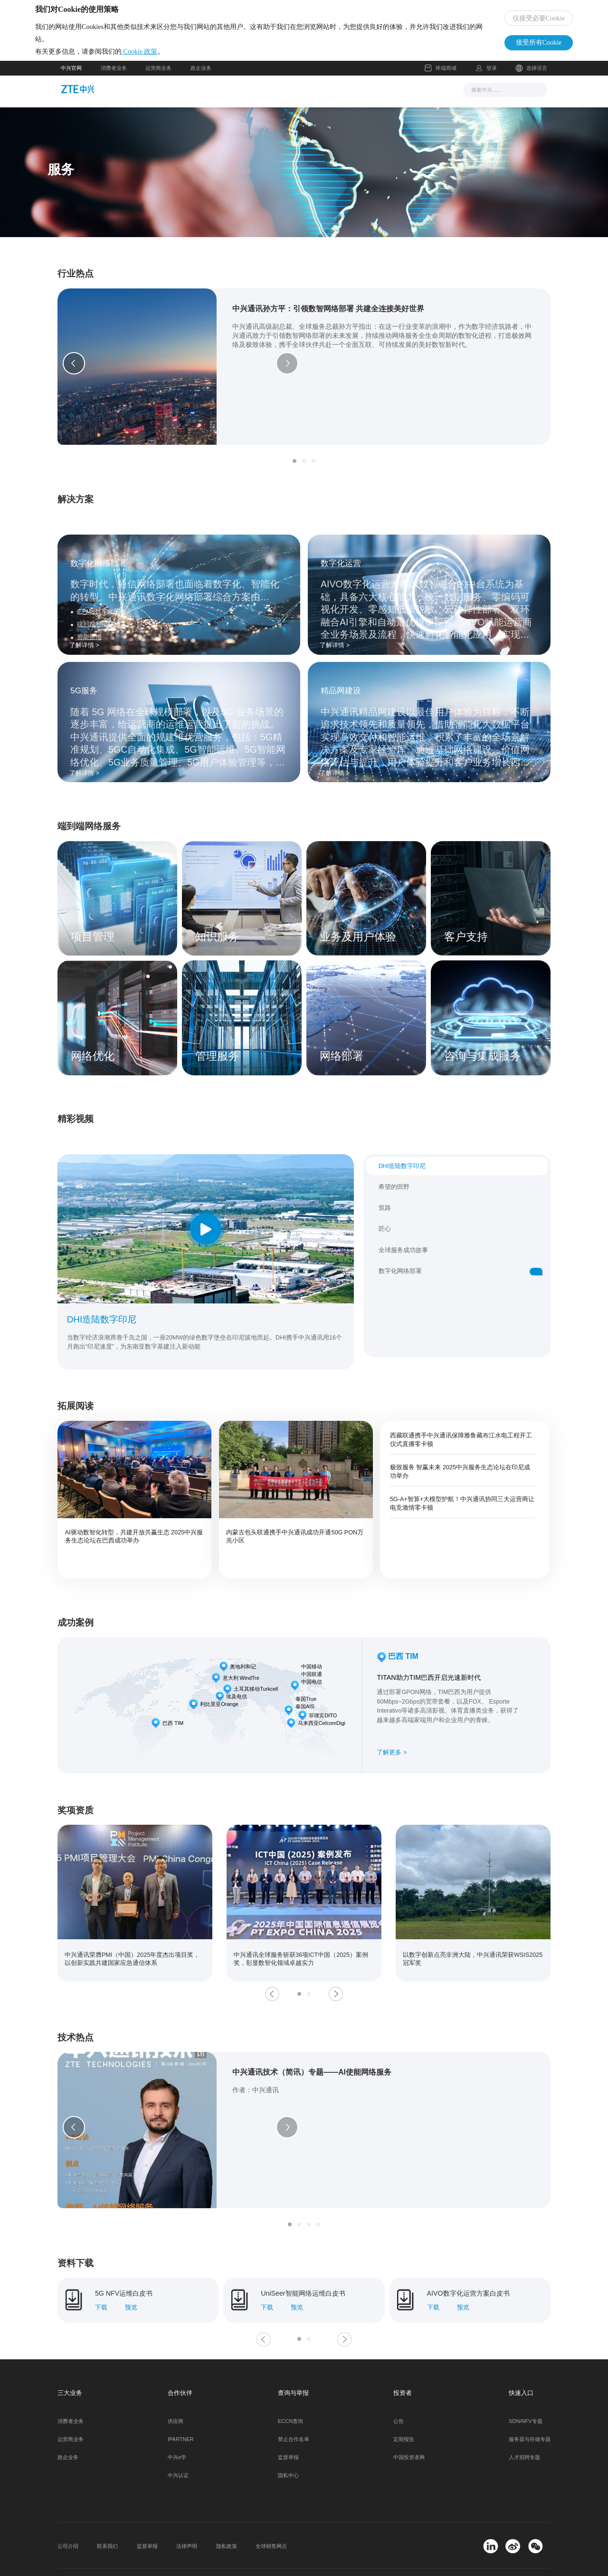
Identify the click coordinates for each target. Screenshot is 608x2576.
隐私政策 (226, 2516)
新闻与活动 (207, 98)
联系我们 (107, 2516)
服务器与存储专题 (530, 2410)
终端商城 (440, 77)
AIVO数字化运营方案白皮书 (468, 2264)
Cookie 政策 (165, 56)
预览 (131, 2278)
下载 (101, 2278)
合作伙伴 (360, 98)
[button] (74, 370)
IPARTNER (181, 2410)
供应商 (175, 2391)
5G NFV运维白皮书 (123, 2264)
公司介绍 (67, 2516)
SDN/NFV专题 (525, 2391)
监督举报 (288, 2428)
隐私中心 (288, 2446)
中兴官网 (71, 77)
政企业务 (200, 77)
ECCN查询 (290, 2391)
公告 (398, 2391)
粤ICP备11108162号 (175, 2557)
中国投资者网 (409, 2428)
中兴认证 (178, 2446)
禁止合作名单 (293, 2410)
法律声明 (186, 2516)
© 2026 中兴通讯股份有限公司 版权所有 (104, 2557)
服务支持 (317, 98)
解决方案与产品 (264, 98)
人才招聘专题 (524, 2428)
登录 (491, 77)
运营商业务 (158, 77)
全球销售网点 (271, 2516)
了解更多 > (392, 1746)
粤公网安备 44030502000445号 (254, 2557)
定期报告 (403, 2410)
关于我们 (403, 98)
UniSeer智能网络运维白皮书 (303, 2264)
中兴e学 (177, 2428)
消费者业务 (114, 77)
